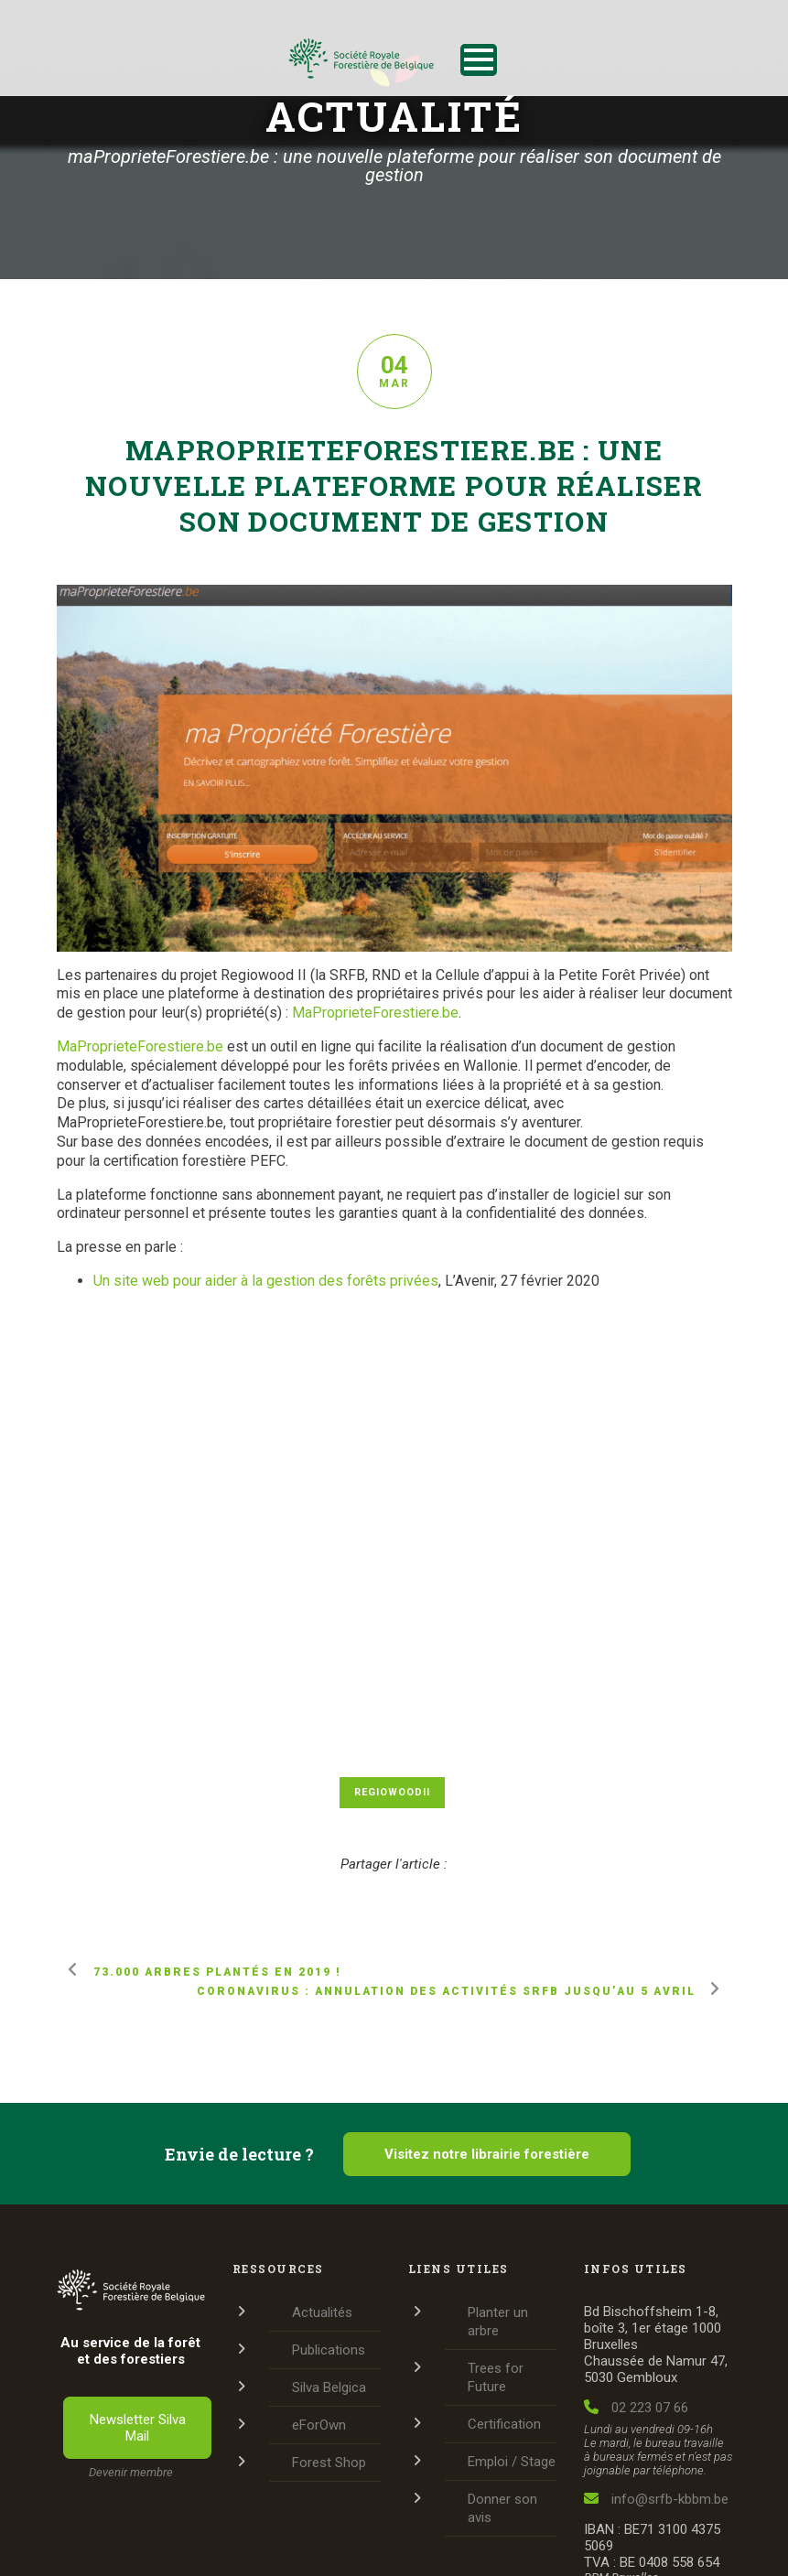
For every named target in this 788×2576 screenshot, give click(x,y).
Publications (328, 2350)
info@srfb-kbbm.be (656, 2499)
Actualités (322, 2312)
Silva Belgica (329, 2387)
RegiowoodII (392, 1792)
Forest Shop (329, 2462)
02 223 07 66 (636, 2407)
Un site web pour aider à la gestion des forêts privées (265, 1280)
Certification (504, 2424)
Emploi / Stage (512, 2461)
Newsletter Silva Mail (138, 2427)
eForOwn (319, 2425)
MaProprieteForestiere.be (375, 1012)
